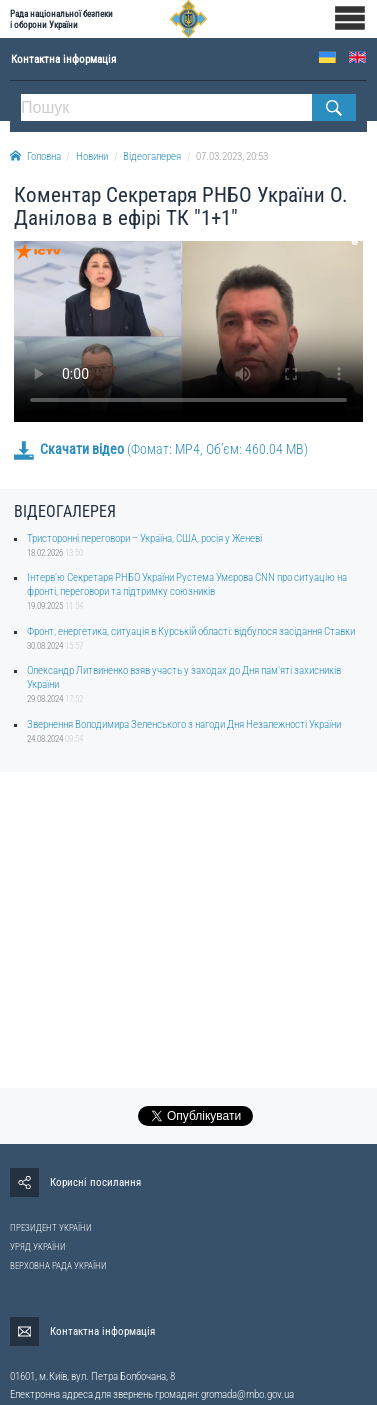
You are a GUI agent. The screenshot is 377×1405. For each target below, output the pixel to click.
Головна (35, 156)
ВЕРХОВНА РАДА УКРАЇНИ (58, 1266)
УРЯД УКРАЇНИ (38, 1247)
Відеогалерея (152, 156)
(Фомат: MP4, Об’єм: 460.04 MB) (161, 449)
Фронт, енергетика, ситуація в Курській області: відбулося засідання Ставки (191, 631)
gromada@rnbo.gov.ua (247, 1394)
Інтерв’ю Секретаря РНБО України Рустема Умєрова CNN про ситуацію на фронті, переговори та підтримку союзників (187, 584)
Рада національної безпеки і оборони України (61, 19)
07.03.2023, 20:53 (232, 156)
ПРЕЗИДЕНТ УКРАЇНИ (51, 1228)
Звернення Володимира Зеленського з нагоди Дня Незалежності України (184, 724)
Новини (92, 156)
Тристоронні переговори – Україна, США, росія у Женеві (144, 538)
